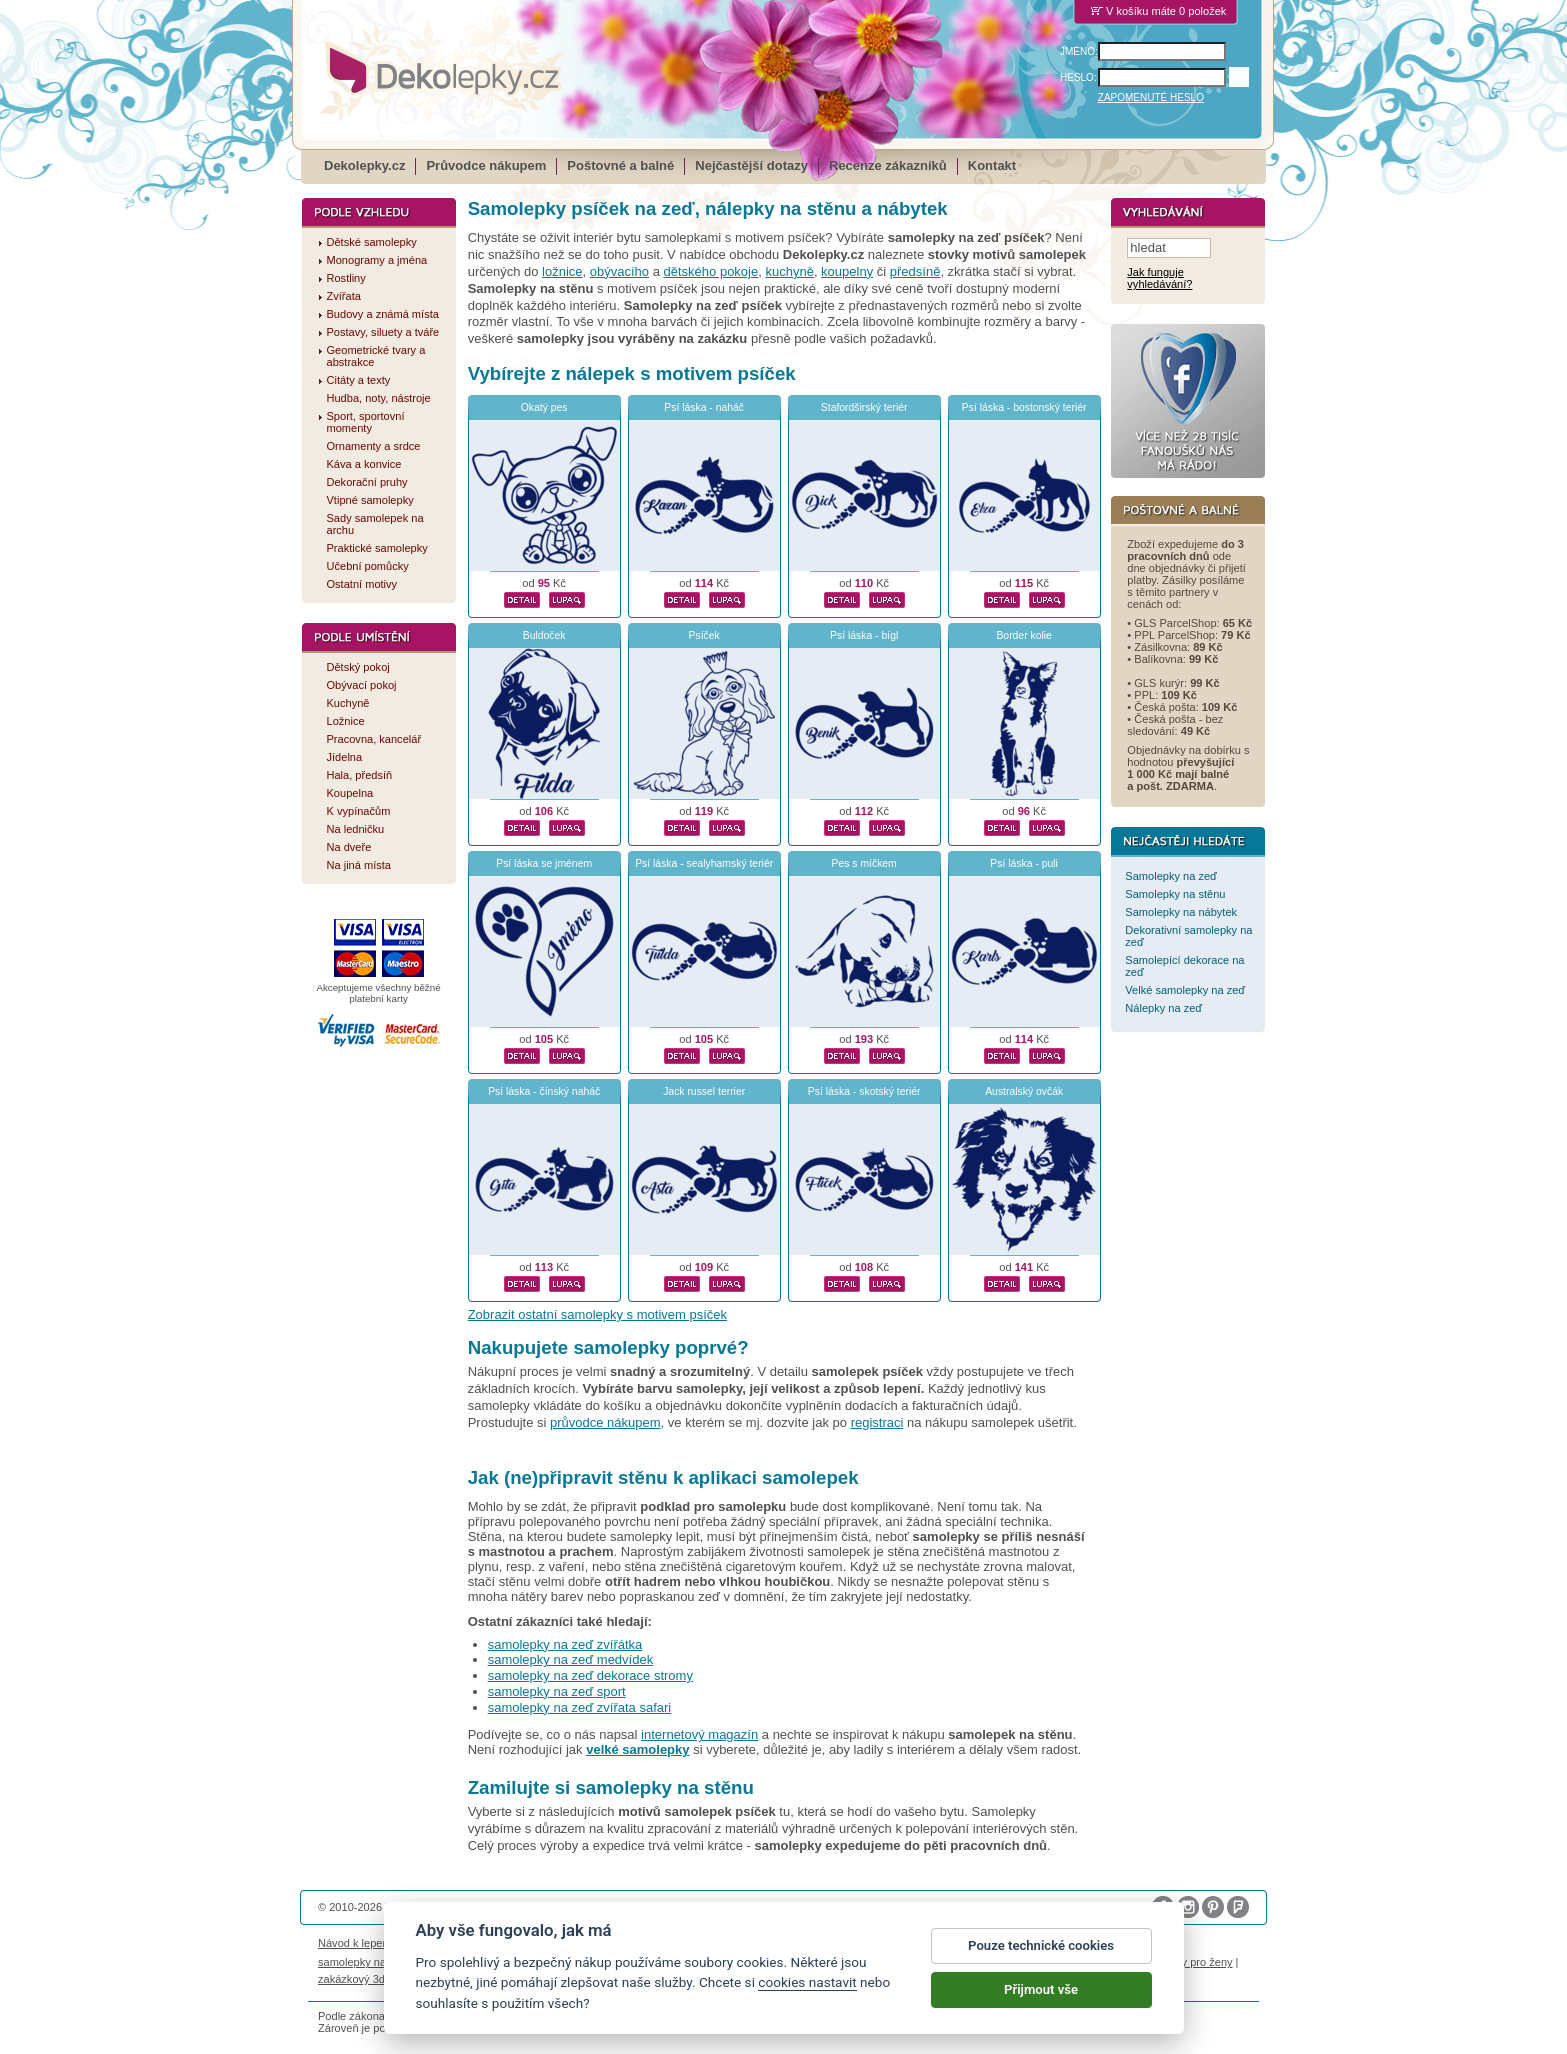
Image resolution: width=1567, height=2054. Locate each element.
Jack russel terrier (704, 1091)
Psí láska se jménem (544, 863)
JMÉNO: (1079, 51)
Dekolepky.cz (364, 165)
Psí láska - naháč (704, 407)
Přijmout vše (1041, 1991)
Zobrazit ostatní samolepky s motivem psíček (597, 1314)
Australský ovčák (1024, 1091)
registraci (877, 1422)
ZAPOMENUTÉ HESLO (1151, 97)
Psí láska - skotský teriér (864, 1091)
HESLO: (1078, 77)
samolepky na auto (364, 1962)
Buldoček (544, 635)
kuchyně (789, 271)
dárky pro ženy (1196, 1962)
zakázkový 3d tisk (361, 1979)
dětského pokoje (711, 271)
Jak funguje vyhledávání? (1159, 279)
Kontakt (992, 165)
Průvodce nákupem (486, 165)
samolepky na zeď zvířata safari (580, 1707)
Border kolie (1023, 635)
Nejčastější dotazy (751, 165)
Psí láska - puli (1024, 863)
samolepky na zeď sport (557, 1691)
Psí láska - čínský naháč (544, 1091)
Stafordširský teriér (864, 407)
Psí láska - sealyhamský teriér (704, 863)
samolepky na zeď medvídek (571, 1659)
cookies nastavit (807, 1984)
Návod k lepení (355, 1943)
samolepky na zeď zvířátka (565, 1644)
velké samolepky (637, 1749)
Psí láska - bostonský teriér (1024, 407)
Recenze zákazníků (888, 165)
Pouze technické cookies (1041, 1947)
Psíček (704, 635)
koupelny (847, 271)
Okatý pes (544, 407)
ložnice (562, 271)
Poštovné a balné (620, 165)
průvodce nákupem (605, 1422)
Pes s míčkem (864, 863)
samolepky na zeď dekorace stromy (590, 1675)
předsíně (915, 271)
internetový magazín (699, 1734)
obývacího (619, 271)
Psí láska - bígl (864, 635)
